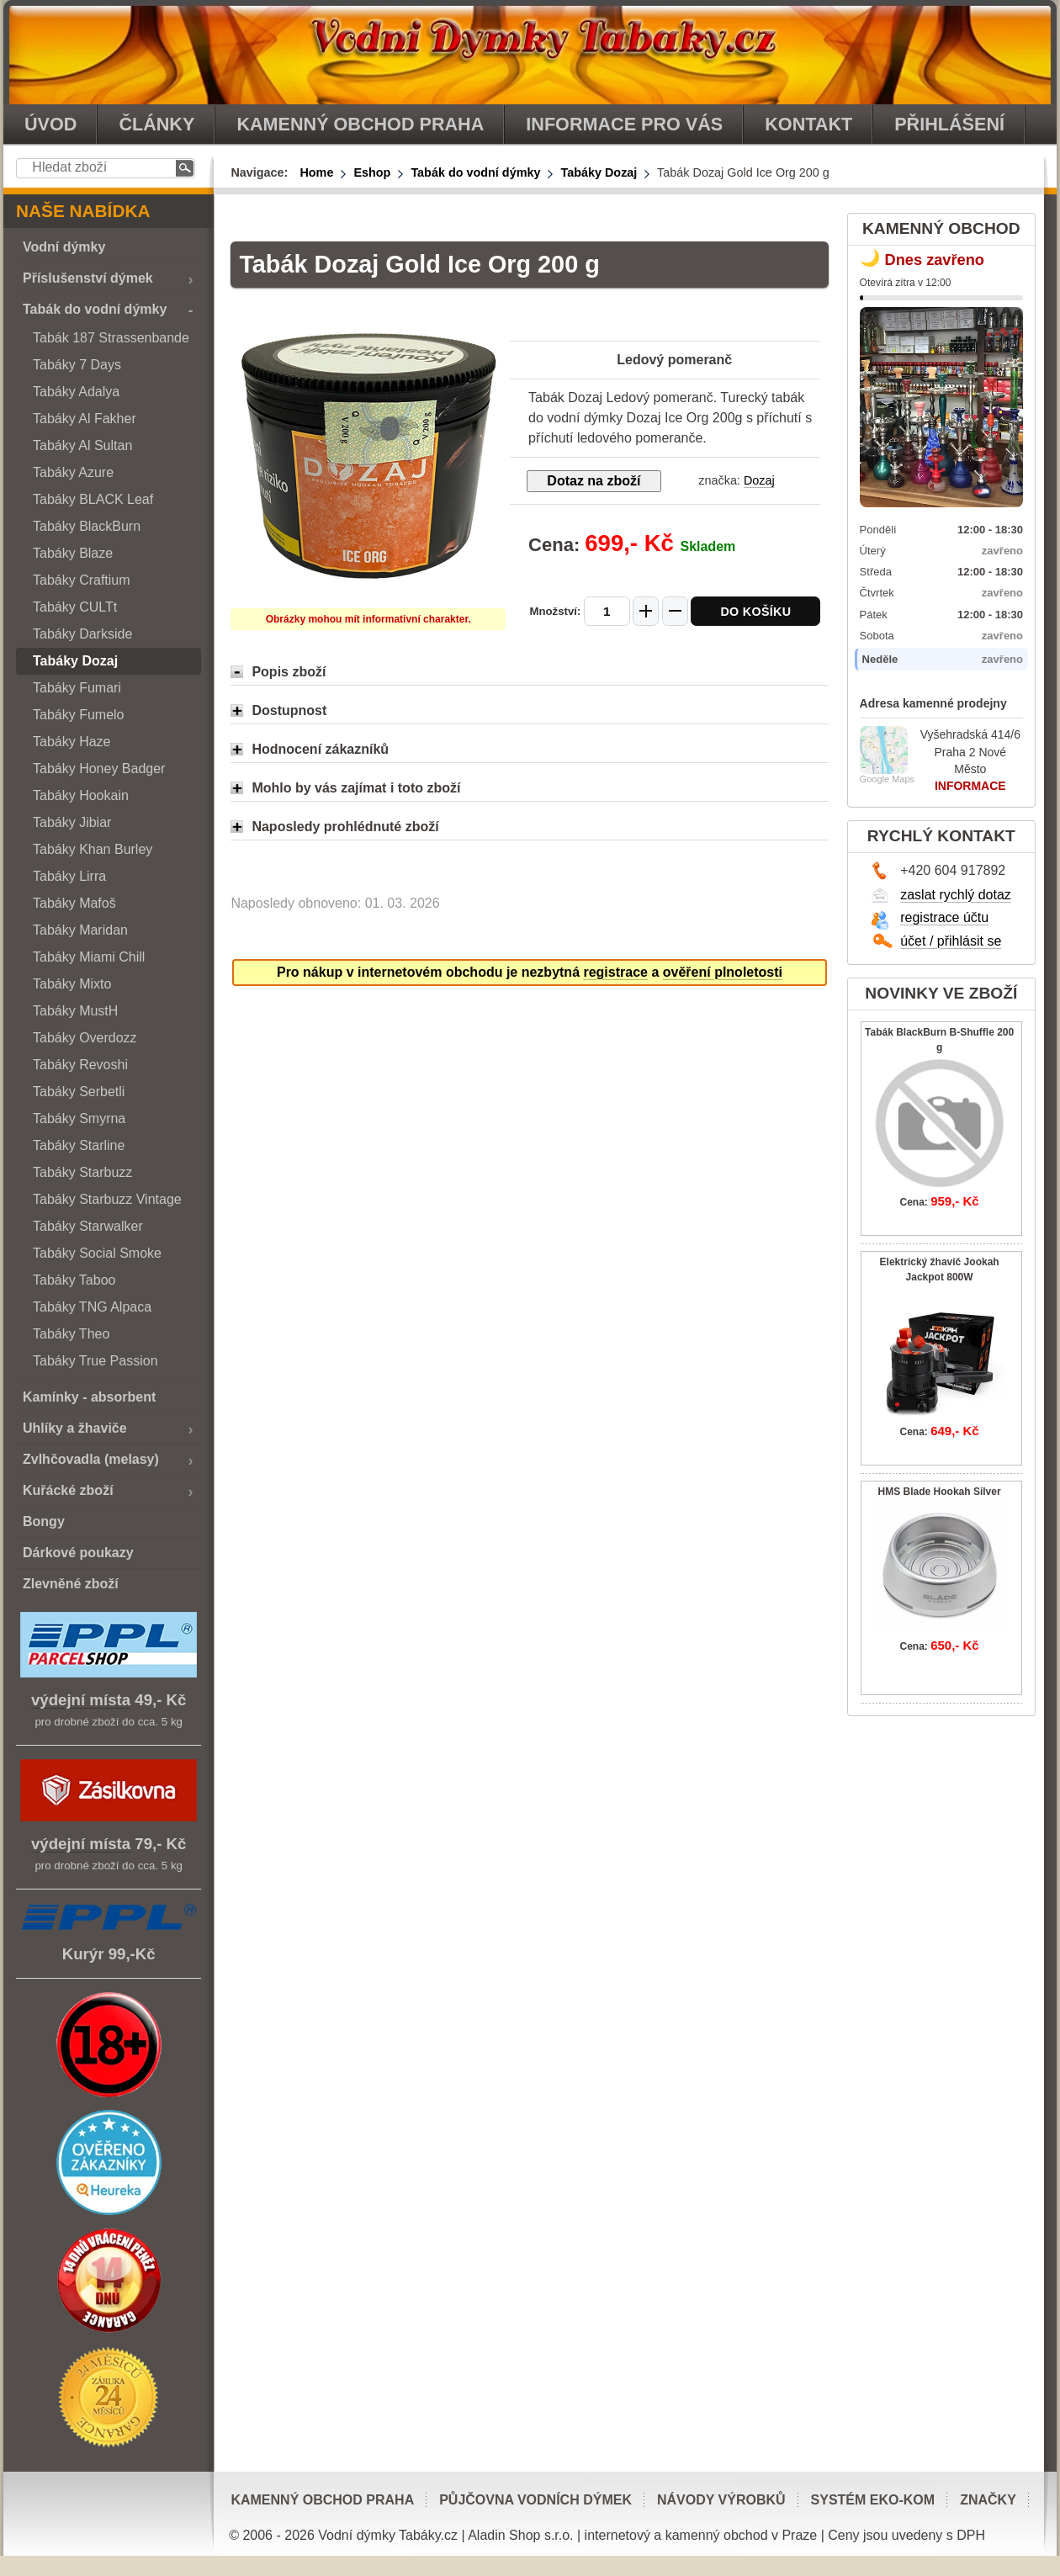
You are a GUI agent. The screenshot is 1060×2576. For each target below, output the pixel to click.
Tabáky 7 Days (77, 365)
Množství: (557, 611)
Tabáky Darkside (82, 634)
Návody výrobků (721, 2500)
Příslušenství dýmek (88, 278)
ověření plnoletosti (722, 972)
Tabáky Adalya (76, 391)
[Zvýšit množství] (646, 611)
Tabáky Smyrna (79, 1118)
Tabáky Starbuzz (82, 1172)
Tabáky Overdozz (85, 1038)
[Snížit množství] (675, 611)
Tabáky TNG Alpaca (92, 1307)
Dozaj (759, 480)
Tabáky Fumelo (79, 715)
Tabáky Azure (73, 472)
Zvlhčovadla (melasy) (91, 1459)
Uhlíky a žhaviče (75, 1428)
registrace (615, 972)
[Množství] (607, 611)
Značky (988, 2500)
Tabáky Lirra (69, 876)
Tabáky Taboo (74, 1280)
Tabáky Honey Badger (99, 768)
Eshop (371, 172)
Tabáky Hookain (81, 795)
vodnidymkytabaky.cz (530, 52)
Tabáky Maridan (80, 930)
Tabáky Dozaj (598, 172)
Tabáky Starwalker (88, 1226)
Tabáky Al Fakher (84, 418)
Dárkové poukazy (78, 1552)
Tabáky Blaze (73, 553)
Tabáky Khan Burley (92, 849)
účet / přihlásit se (950, 941)
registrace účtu (944, 917)
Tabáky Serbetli (79, 1091)
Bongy (44, 1521)
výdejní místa (80, 1700)
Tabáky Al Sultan (82, 445)
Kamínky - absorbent (89, 1397)
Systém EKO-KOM (873, 2500)
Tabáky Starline (79, 1145)
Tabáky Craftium (81, 580)
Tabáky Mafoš (74, 903)
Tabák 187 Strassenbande (111, 338)
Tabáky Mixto (72, 984)
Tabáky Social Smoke (97, 1253)
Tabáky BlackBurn (86, 526)
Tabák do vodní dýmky (475, 172)
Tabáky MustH (75, 1011)
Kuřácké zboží (68, 1490)
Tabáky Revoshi (80, 1064)
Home (316, 172)
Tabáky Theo (71, 1334)
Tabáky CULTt (75, 607)
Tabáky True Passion (95, 1361)
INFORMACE (970, 785)
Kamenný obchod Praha (322, 2500)
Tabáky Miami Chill (89, 957)
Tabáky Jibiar (72, 822)
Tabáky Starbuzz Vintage (107, 1199)
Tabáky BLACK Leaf (93, 499)
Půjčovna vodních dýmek (535, 2500)
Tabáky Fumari (77, 688)
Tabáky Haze (72, 741)
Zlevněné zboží (71, 1584)
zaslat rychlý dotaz (955, 895)
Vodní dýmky (64, 247)
